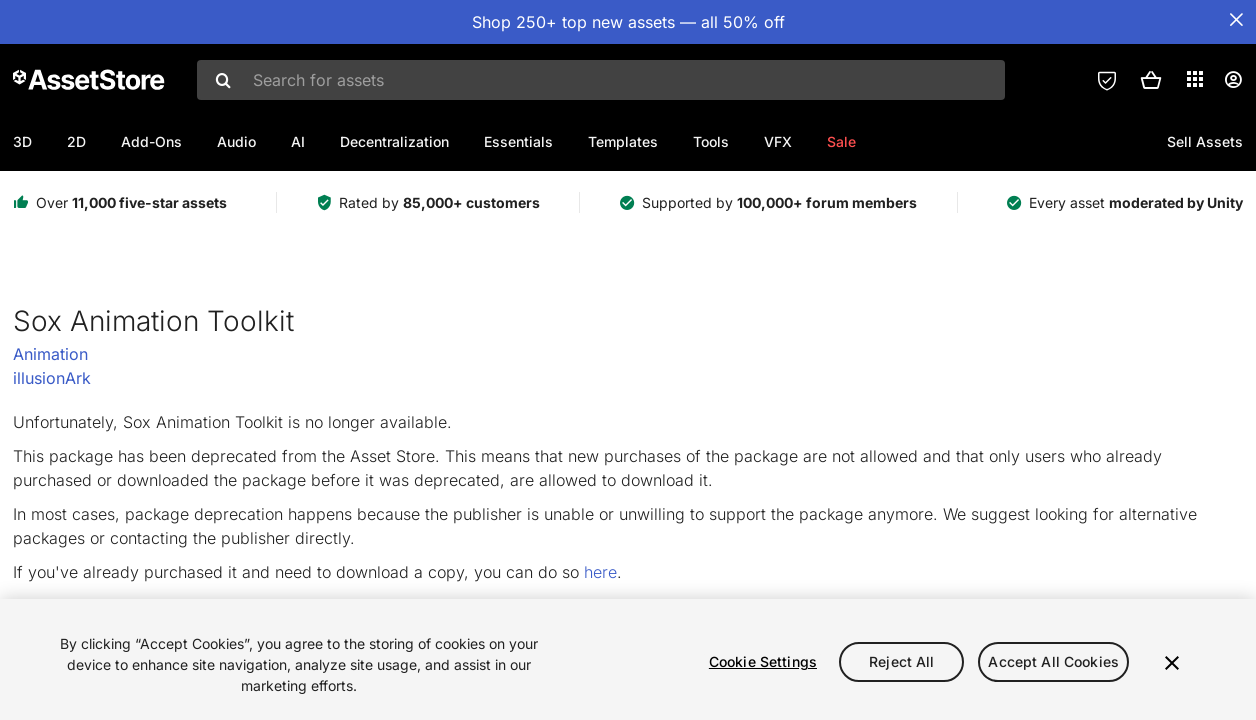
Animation (50, 354)
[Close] (1172, 663)
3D (22, 141)
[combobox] (601, 80)
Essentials (518, 141)
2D (76, 141)
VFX (778, 141)
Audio (236, 141)
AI (298, 141)
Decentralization (394, 141)
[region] (628, 659)
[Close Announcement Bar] (1236, 20)
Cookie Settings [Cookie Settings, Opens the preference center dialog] (763, 661)
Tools (711, 141)
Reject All (901, 661)
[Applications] (1195, 79)
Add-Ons (151, 141)
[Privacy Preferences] (1107, 80)
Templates (623, 141)
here (600, 572)
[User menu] (1233, 80)
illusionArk (52, 378)
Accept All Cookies (1053, 661)
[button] (1151, 80)
